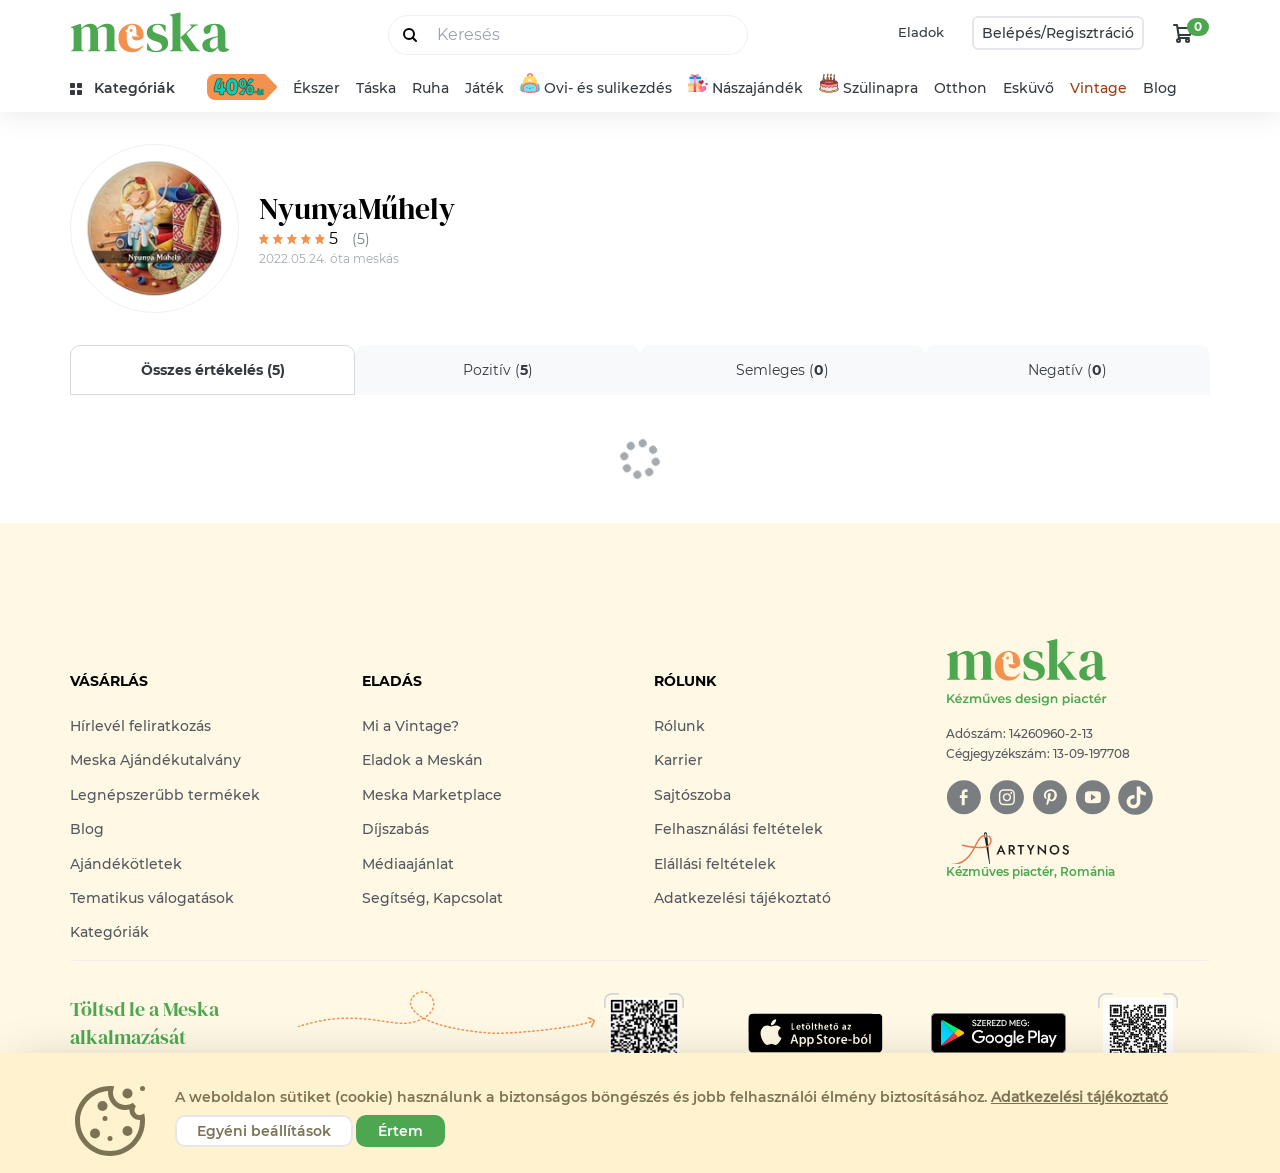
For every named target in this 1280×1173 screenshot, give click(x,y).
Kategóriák (109, 932)
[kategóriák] (130, 88)
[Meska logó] (1078, 673)
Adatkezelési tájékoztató (742, 898)
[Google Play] (815, 1033)
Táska (376, 88)
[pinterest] (1049, 797)
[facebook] (963, 797)
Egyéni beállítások (264, 1131)
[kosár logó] (1183, 33)
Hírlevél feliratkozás (140, 726)
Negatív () (1067, 370)
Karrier (678, 760)
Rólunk (679, 726)
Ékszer (316, 88)
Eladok (921, 32)
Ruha (430, 88)
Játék (484, 88)
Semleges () (782, 370)
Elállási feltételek (715, 864)
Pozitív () (498, 370)
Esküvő (1028, 88)
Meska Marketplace (432, 795)
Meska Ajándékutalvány (155, 760)
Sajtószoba (692, 795)
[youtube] (1092, 797)
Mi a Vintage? (410, 726)
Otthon (960, 88)
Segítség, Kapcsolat (432, 898)
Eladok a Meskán (422, 760)
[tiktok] (1135, 797)
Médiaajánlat (408, 864)
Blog (1160, 88)
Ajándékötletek (126, 864)
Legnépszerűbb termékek (165, 795)
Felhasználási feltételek (738, 829)
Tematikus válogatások (152, 898)
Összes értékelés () (213, 370)
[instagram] (1006, 797)
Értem (400, 1131)
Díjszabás (395, 829)
